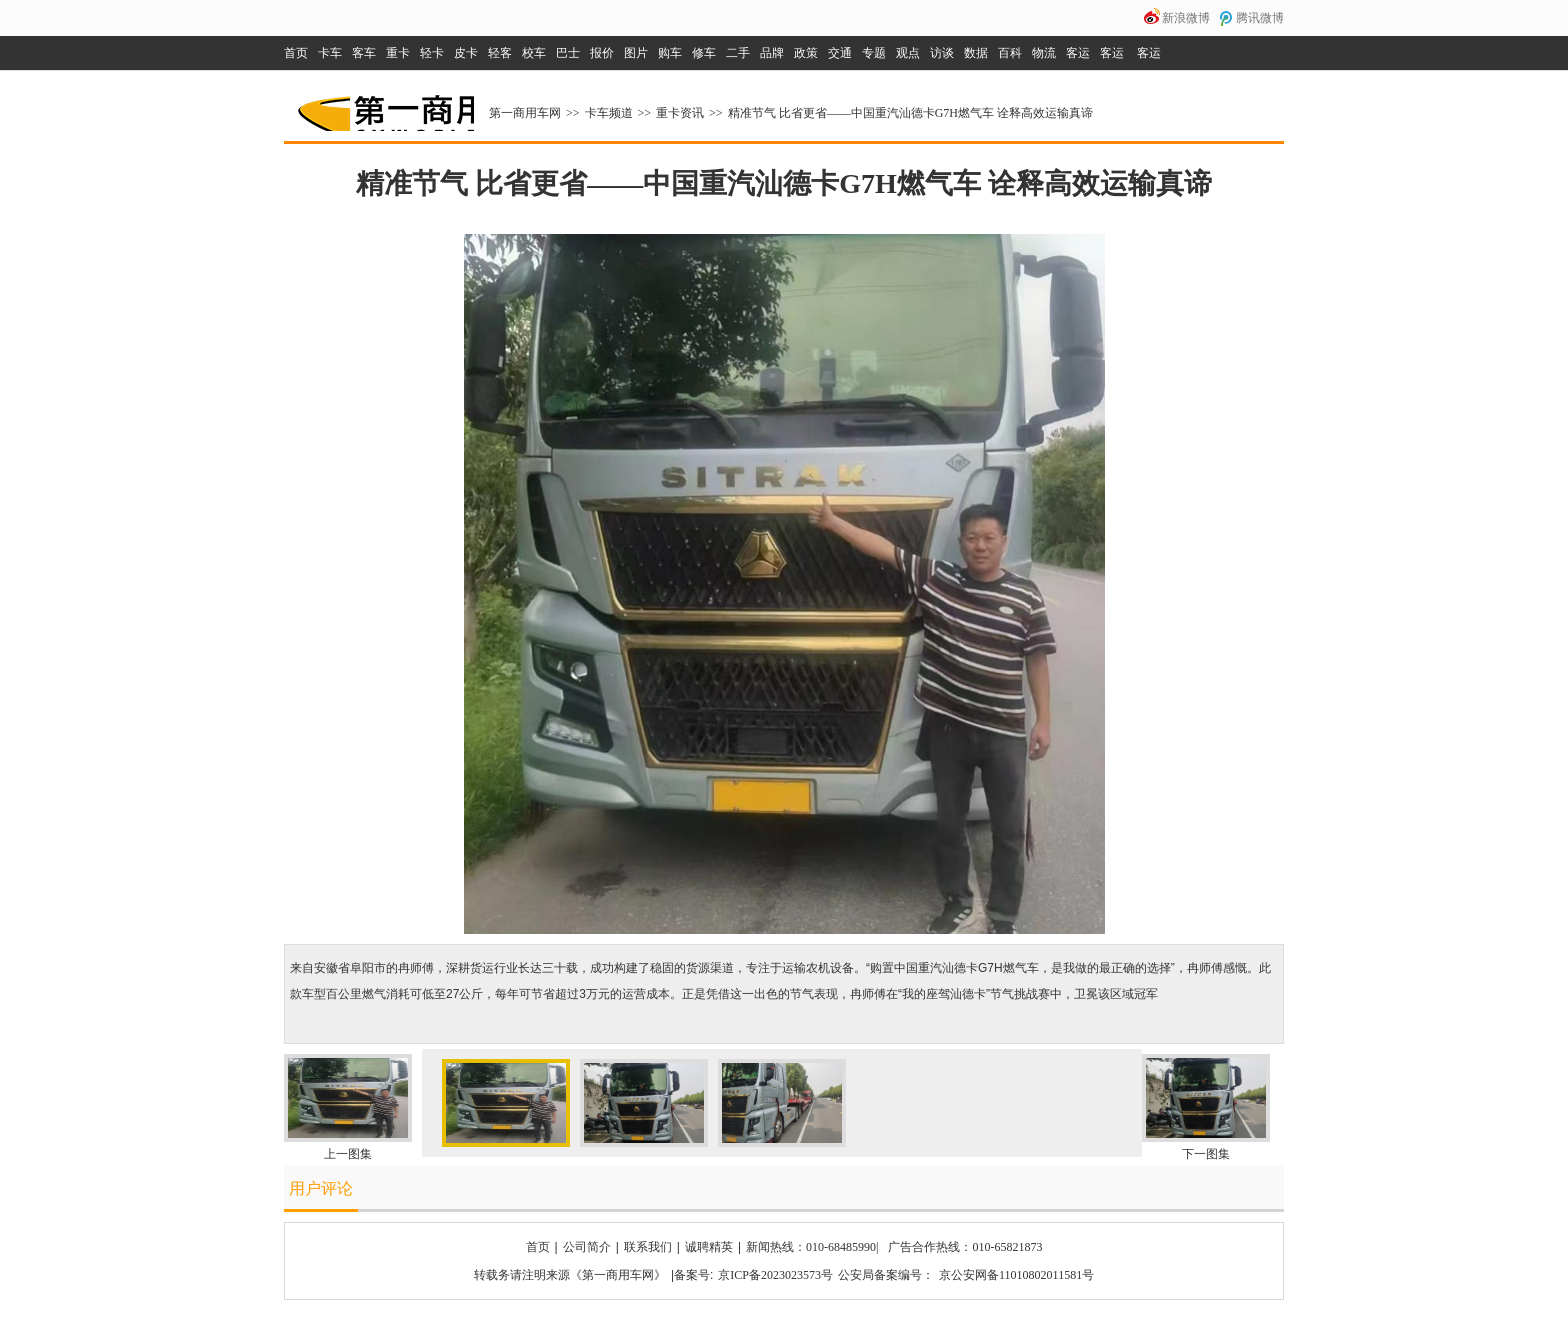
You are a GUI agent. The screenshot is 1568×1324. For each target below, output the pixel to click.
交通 (840, 53)
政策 (806, 53)
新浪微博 (1186, 18)
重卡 (398, 53)
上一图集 (348, 1154)
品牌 (772, 53)
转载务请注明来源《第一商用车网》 (570, 1275)
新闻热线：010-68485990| (812, 1247)
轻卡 (432, 53)
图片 (636, 53)
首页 (296, 53)
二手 (738, 53)
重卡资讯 (680, 113)
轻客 (500, 53)
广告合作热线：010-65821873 (965, 1247)
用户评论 (321, 1188)
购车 (670, 53)
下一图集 (1206, 1154)
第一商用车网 (384, 106)
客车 (364, 53)
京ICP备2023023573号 (775, 1275)
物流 (1044, 53)
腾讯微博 (1260, 18)
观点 (908, 53)
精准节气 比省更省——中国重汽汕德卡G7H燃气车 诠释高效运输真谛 (910, 113)
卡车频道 (609, 113)
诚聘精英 (709, 1247)
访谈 (942, 53)
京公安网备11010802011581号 (1016, 1275)
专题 (874, 53)
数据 (976, 53)
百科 (1010, 53)
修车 (704, 53)
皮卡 (466, 53)
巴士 (568, 53)
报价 (602, 53)
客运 (1078, 53)
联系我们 (648, 1247)
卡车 (330, 53)
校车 (534, 53)
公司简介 (587, 1247)
